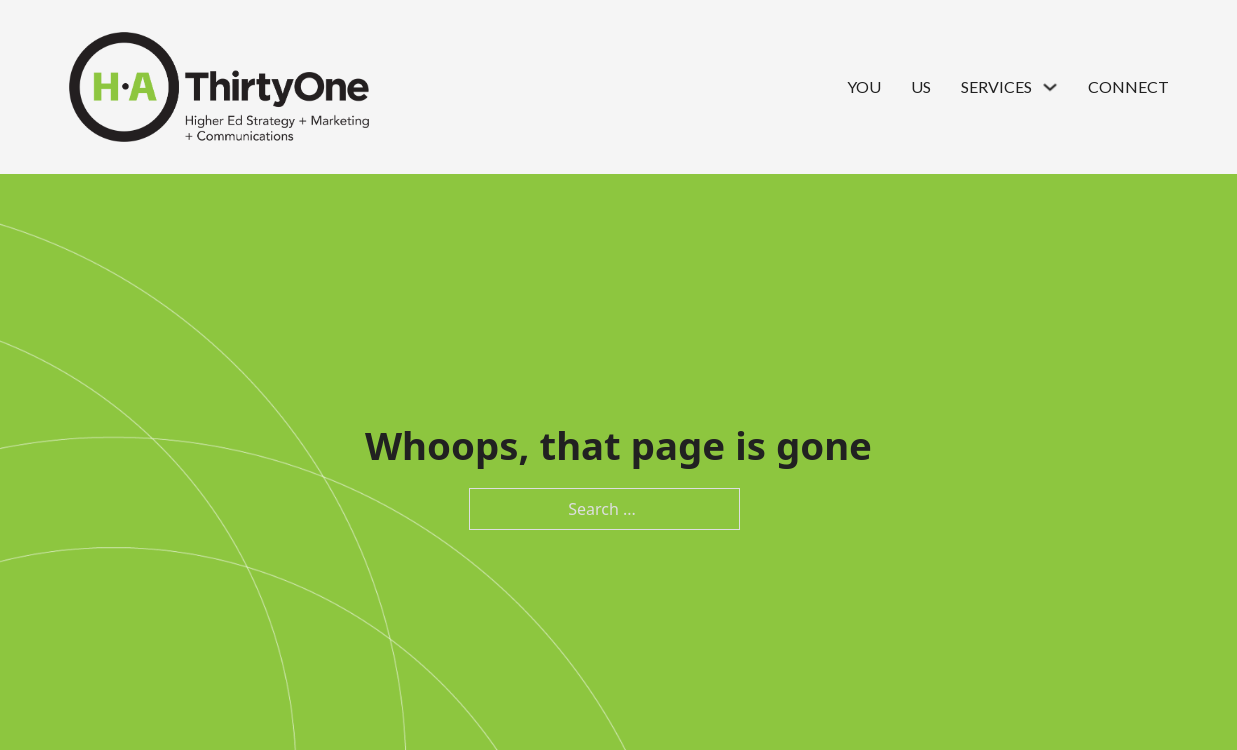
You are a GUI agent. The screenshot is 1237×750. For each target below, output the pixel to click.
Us (921, 86)
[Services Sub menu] (1050, 87)
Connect (1128, 86)
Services (996, 86)
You (864, 86)
